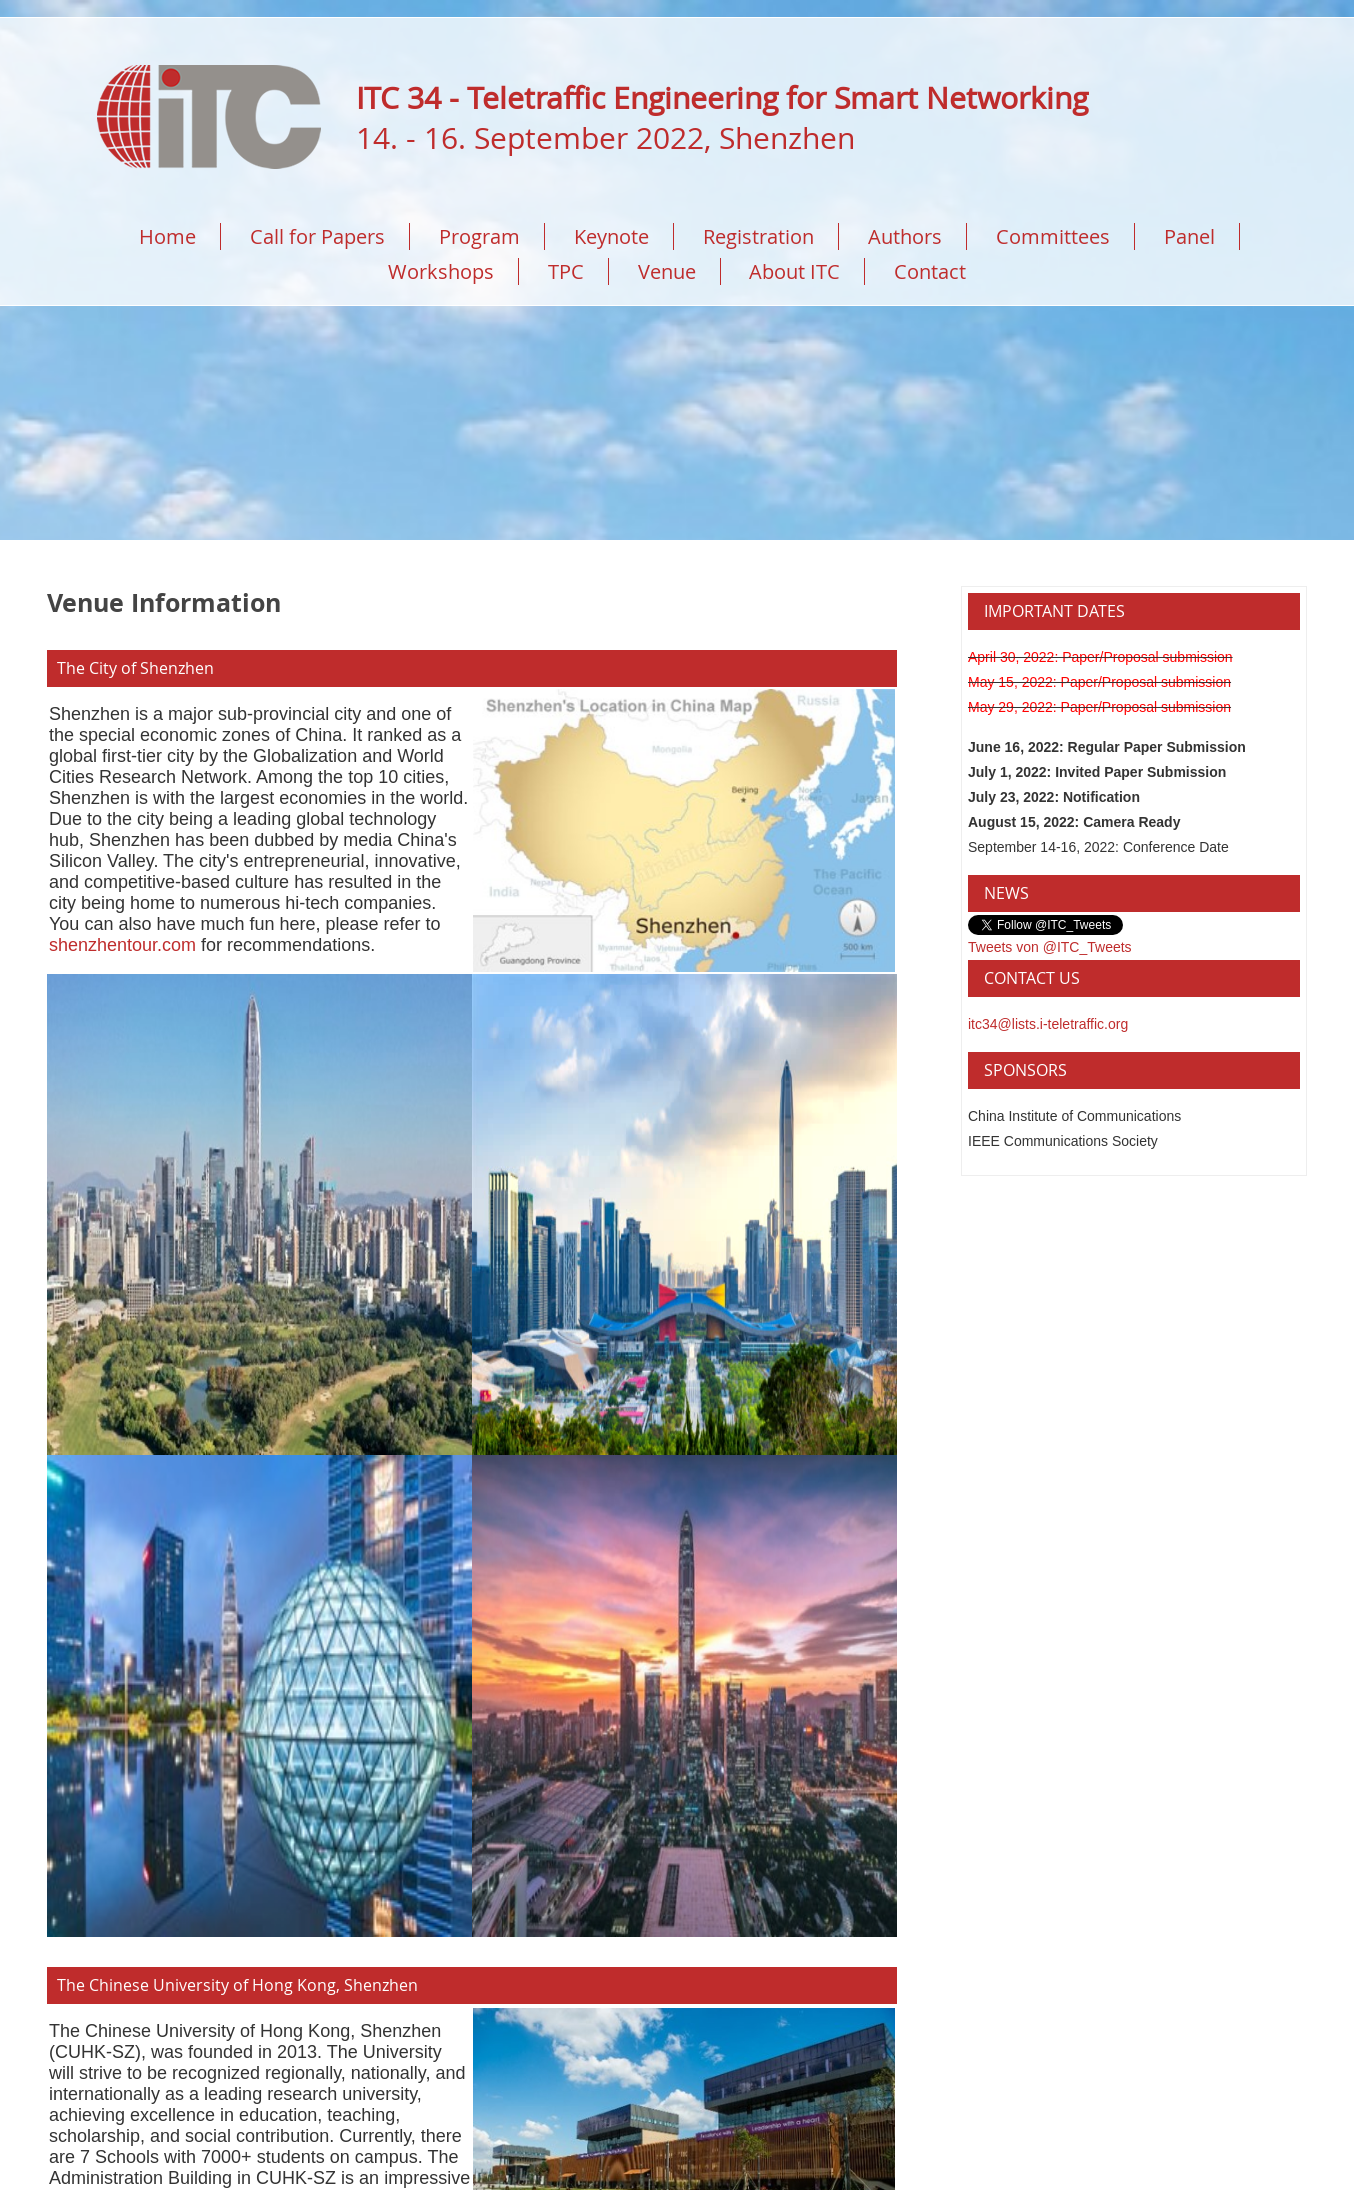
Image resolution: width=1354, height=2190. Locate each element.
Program (479, 236)
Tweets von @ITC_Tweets (1050, 947)
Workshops (441, 271)
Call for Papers (317, 236)
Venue (667, 271)
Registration (758, 236)
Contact (930, 271)
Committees (1053, 236)
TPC (566, 271)
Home (167, 236)
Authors (905, 236)
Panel (1189, 236)
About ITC (794, 271)
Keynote (611, 236)
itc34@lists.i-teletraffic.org (1048, 1024)
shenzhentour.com (122, 945)
